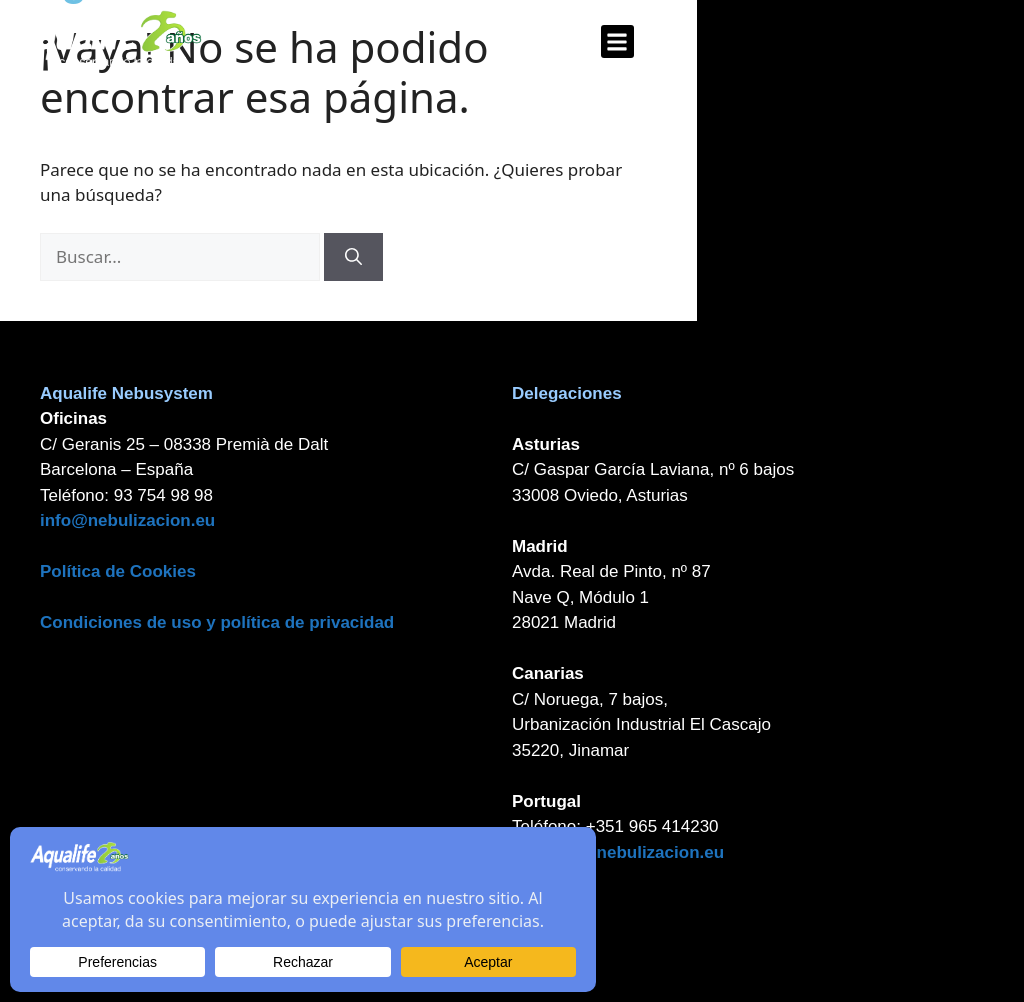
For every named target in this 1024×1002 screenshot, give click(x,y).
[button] (617, 41)
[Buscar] (353, 257)
